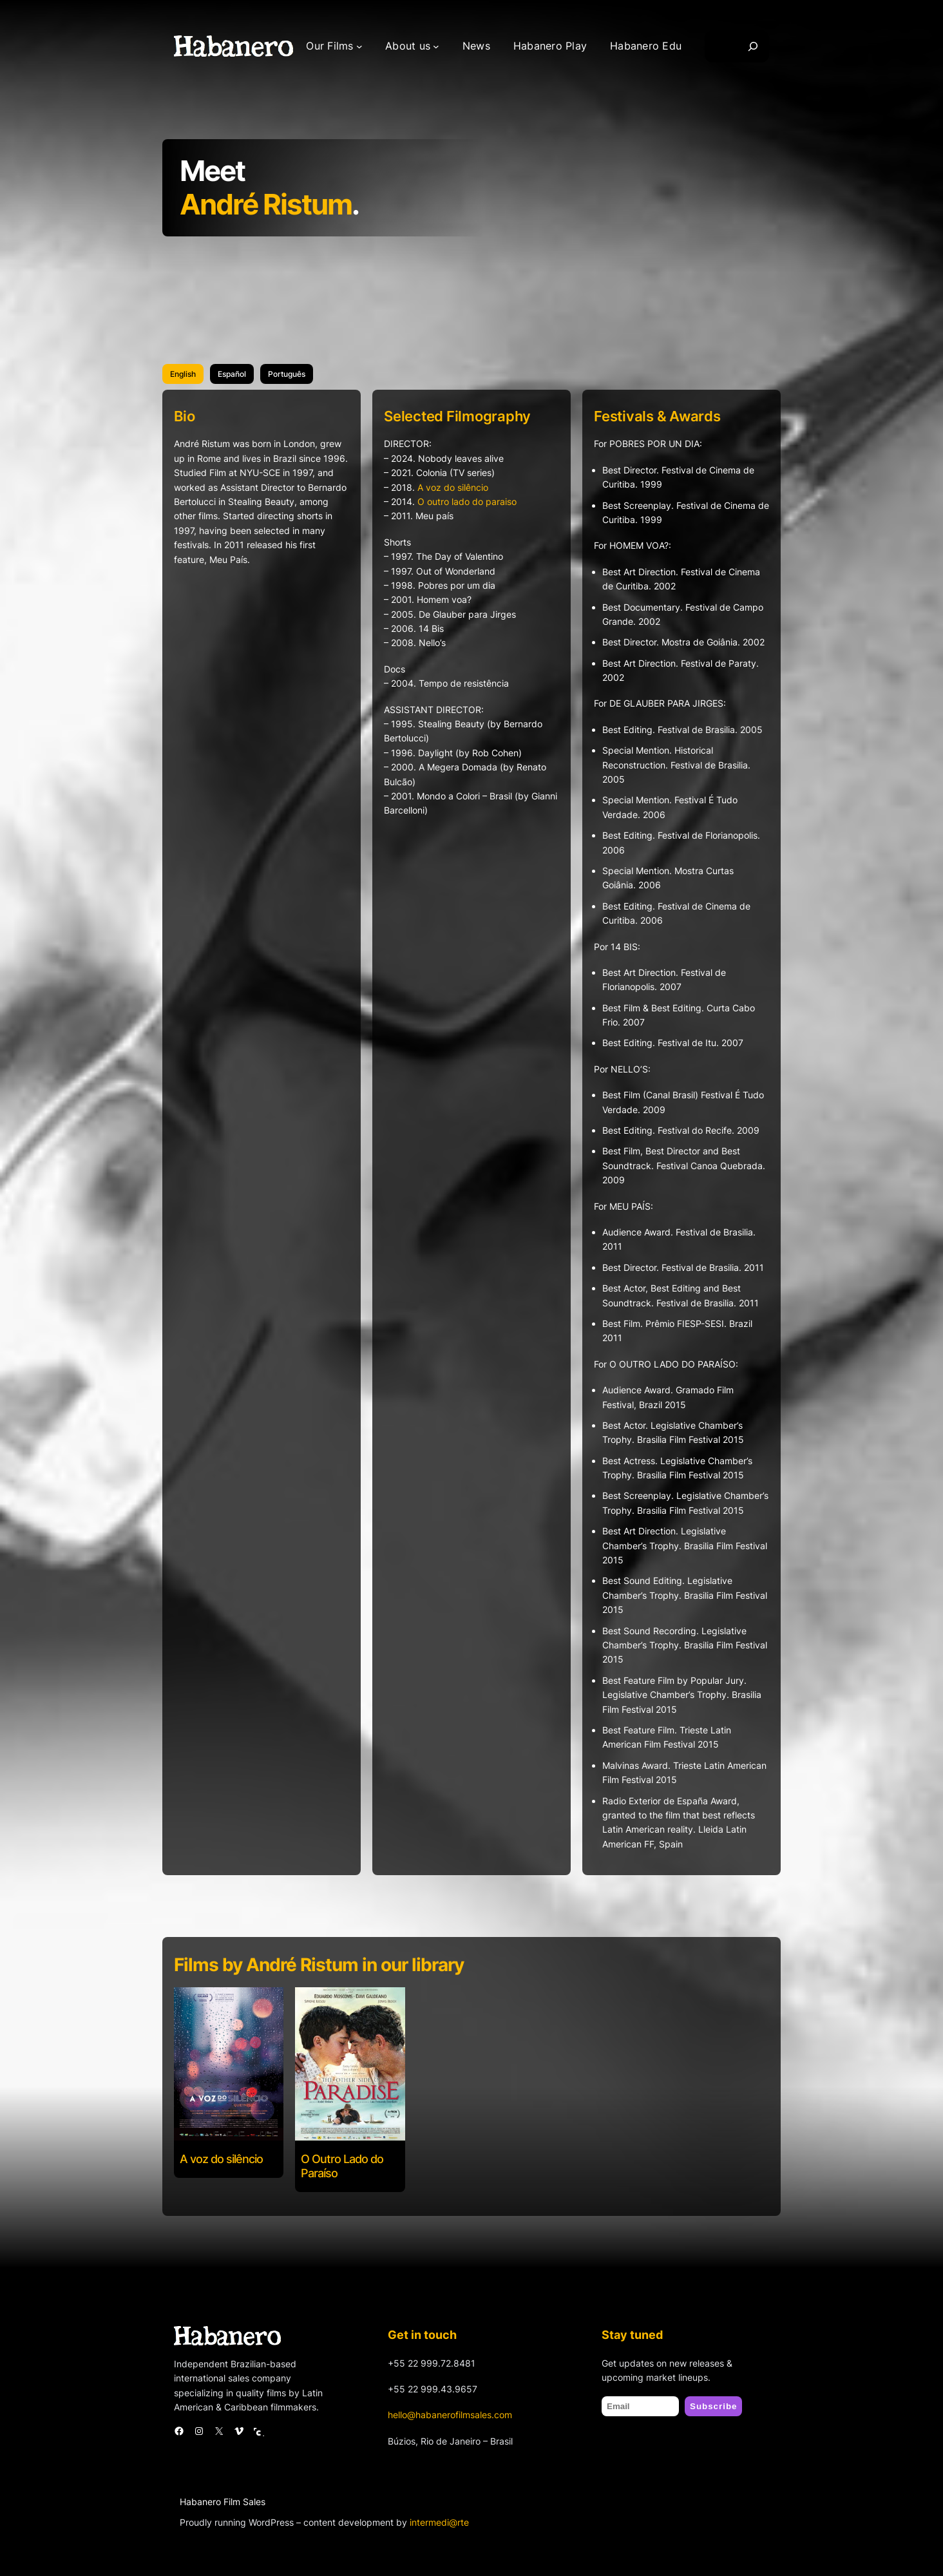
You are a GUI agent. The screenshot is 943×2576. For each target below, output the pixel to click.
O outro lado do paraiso (467, 501)
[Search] (753, 46)
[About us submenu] (436, 46)
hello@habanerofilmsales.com (450, 2414)
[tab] (183, 374)
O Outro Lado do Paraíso (342, 2166)
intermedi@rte (439, 2522)
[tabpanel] (471, 1142)
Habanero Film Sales (222, 2501)
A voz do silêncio (452, 487)
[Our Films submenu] (359, 46)
